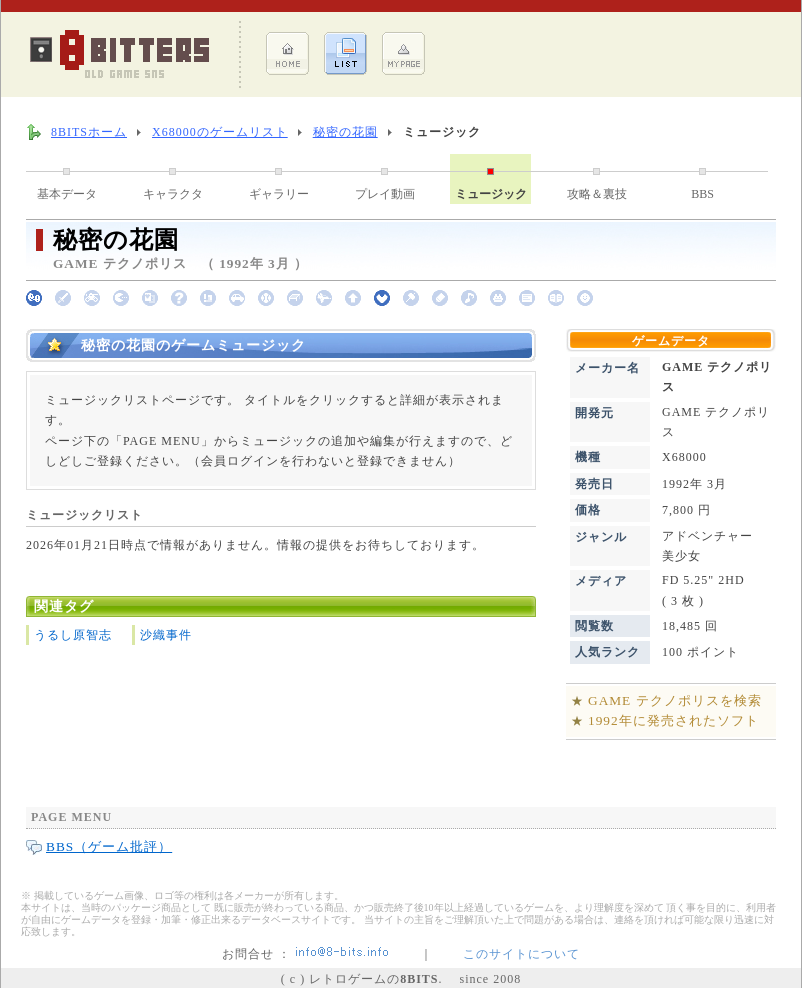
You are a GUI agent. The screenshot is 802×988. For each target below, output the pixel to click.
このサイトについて (521, 954)
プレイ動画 (385, 194)
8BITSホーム (89, 132)
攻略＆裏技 (597, 194)
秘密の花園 (345, 132)
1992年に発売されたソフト (673, 720)
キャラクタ (173, 194)
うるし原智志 (73, 635)
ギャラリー (279, 194)
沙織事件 (166, 635)
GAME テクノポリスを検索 (675, 700)
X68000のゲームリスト (220, 132)
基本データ (67, 194)
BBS (702, 194)
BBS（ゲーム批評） (109, 846)
